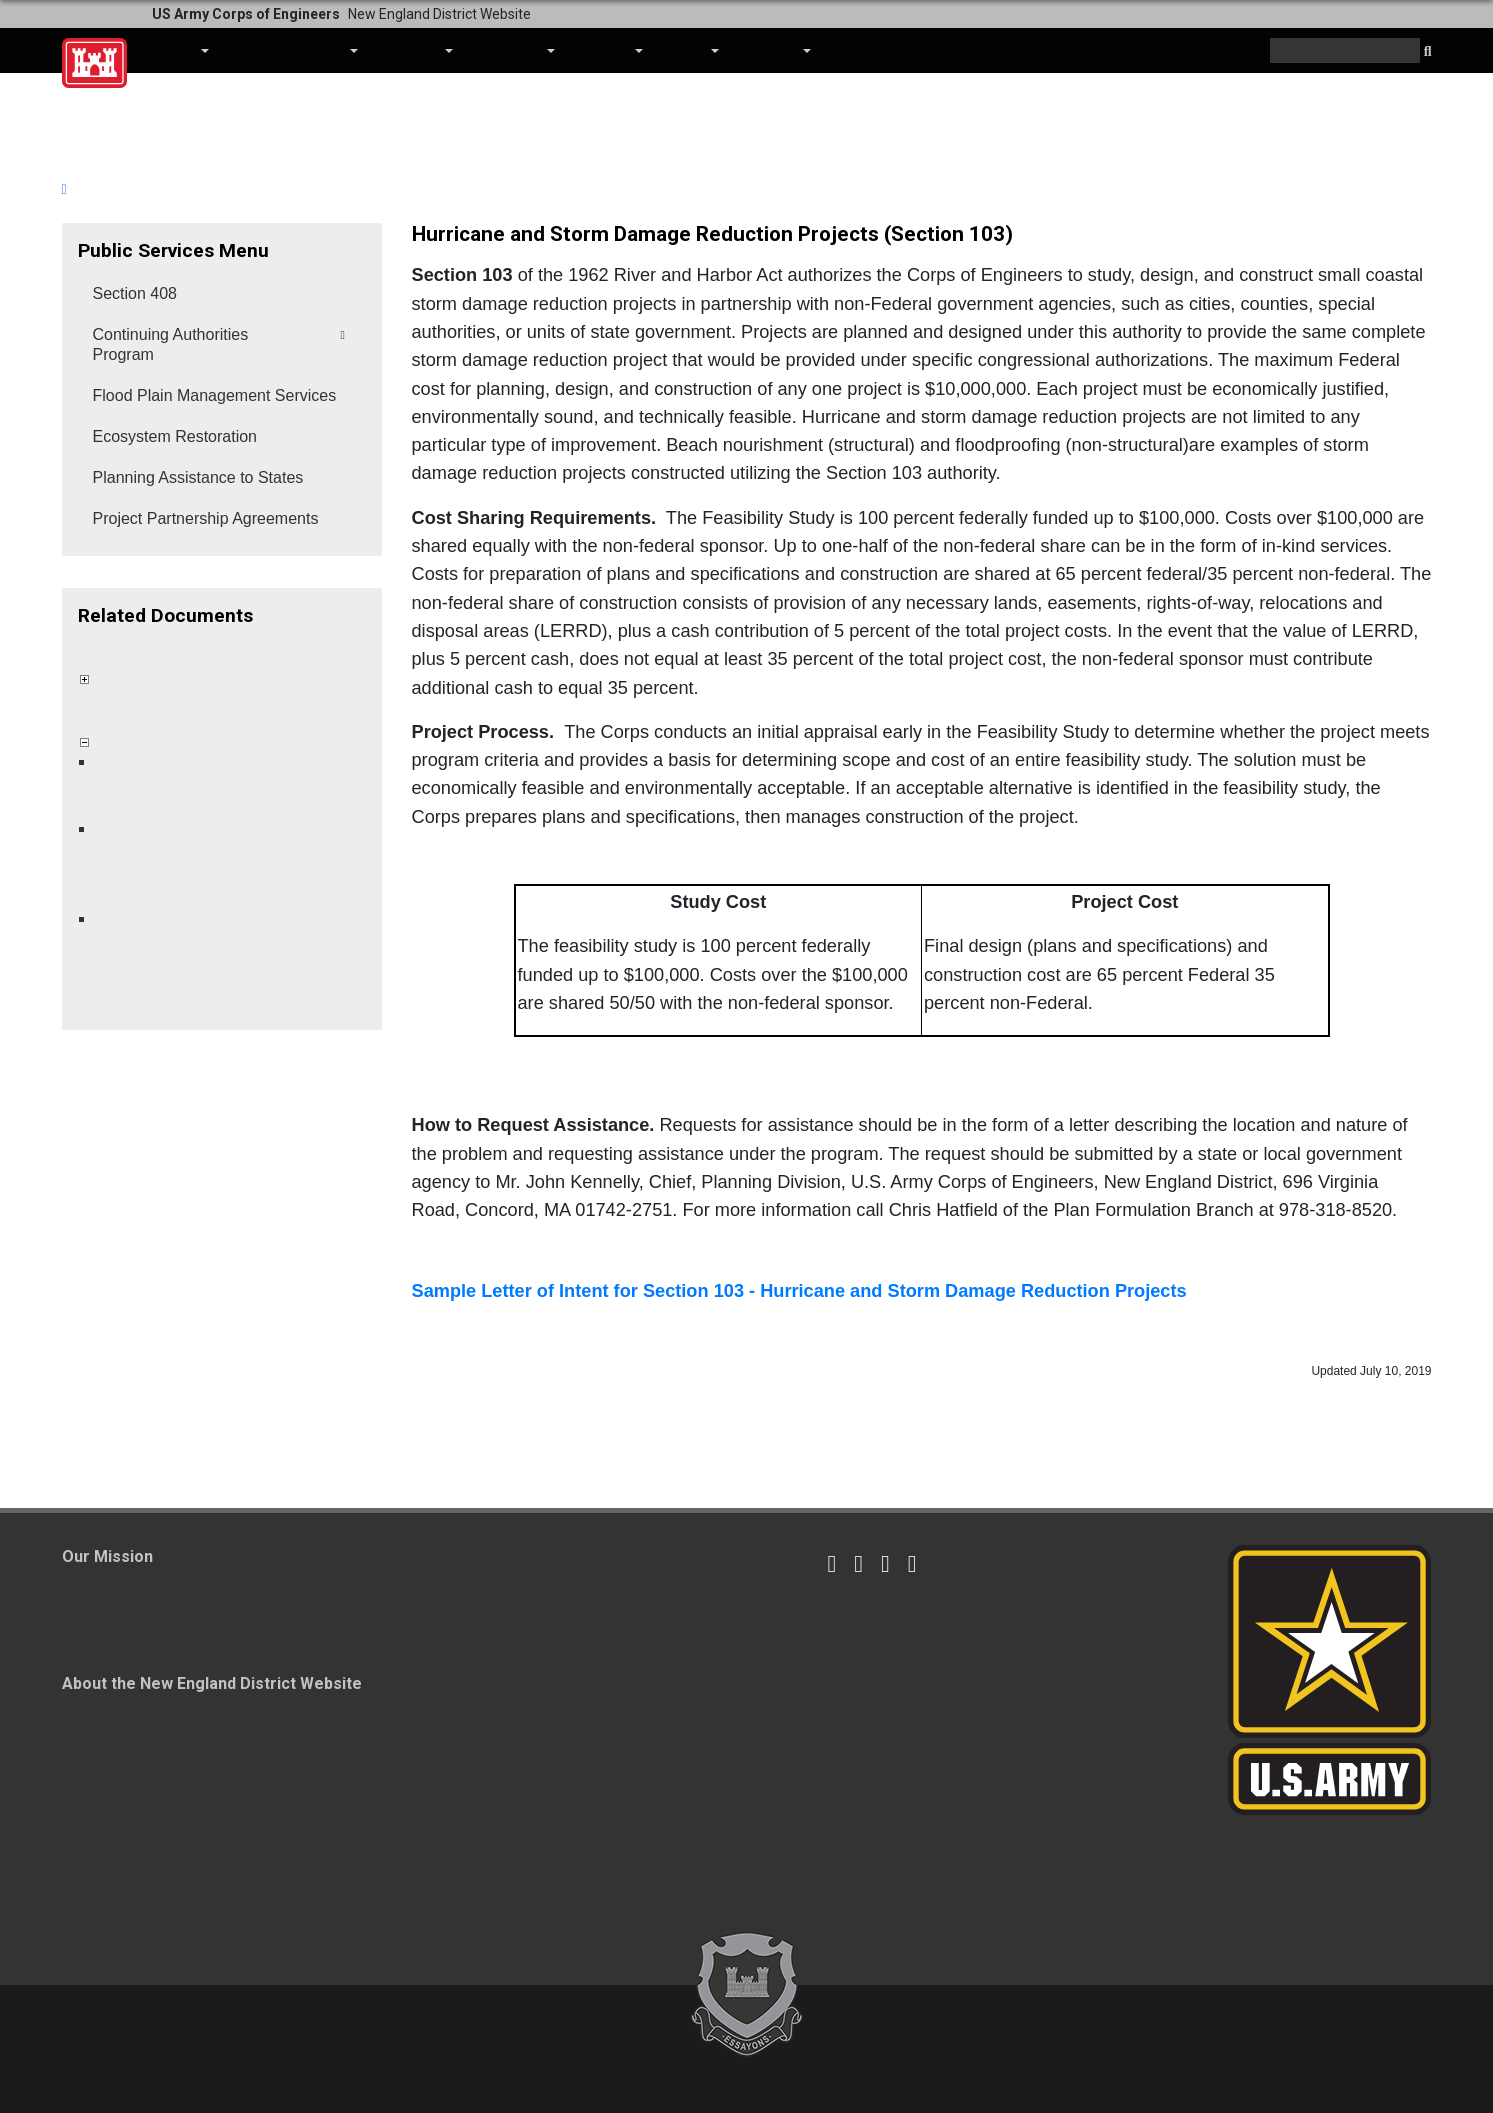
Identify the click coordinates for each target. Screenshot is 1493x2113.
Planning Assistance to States (198, 477)
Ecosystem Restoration (175, 436)
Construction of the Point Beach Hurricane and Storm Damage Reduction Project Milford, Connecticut (227, 785)
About (180, 50)
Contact (774, 50)
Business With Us (293, 50)
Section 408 (135, 293)
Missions (415, 50)
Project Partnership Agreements (206, 518)
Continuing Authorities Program (171, 344)
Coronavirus (872, 50)
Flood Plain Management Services (215, 395)
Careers (608, 50)
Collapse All (115, 649)
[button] (1428, 52)
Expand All (189, 649)
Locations (514, 50)
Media (691, 50)
